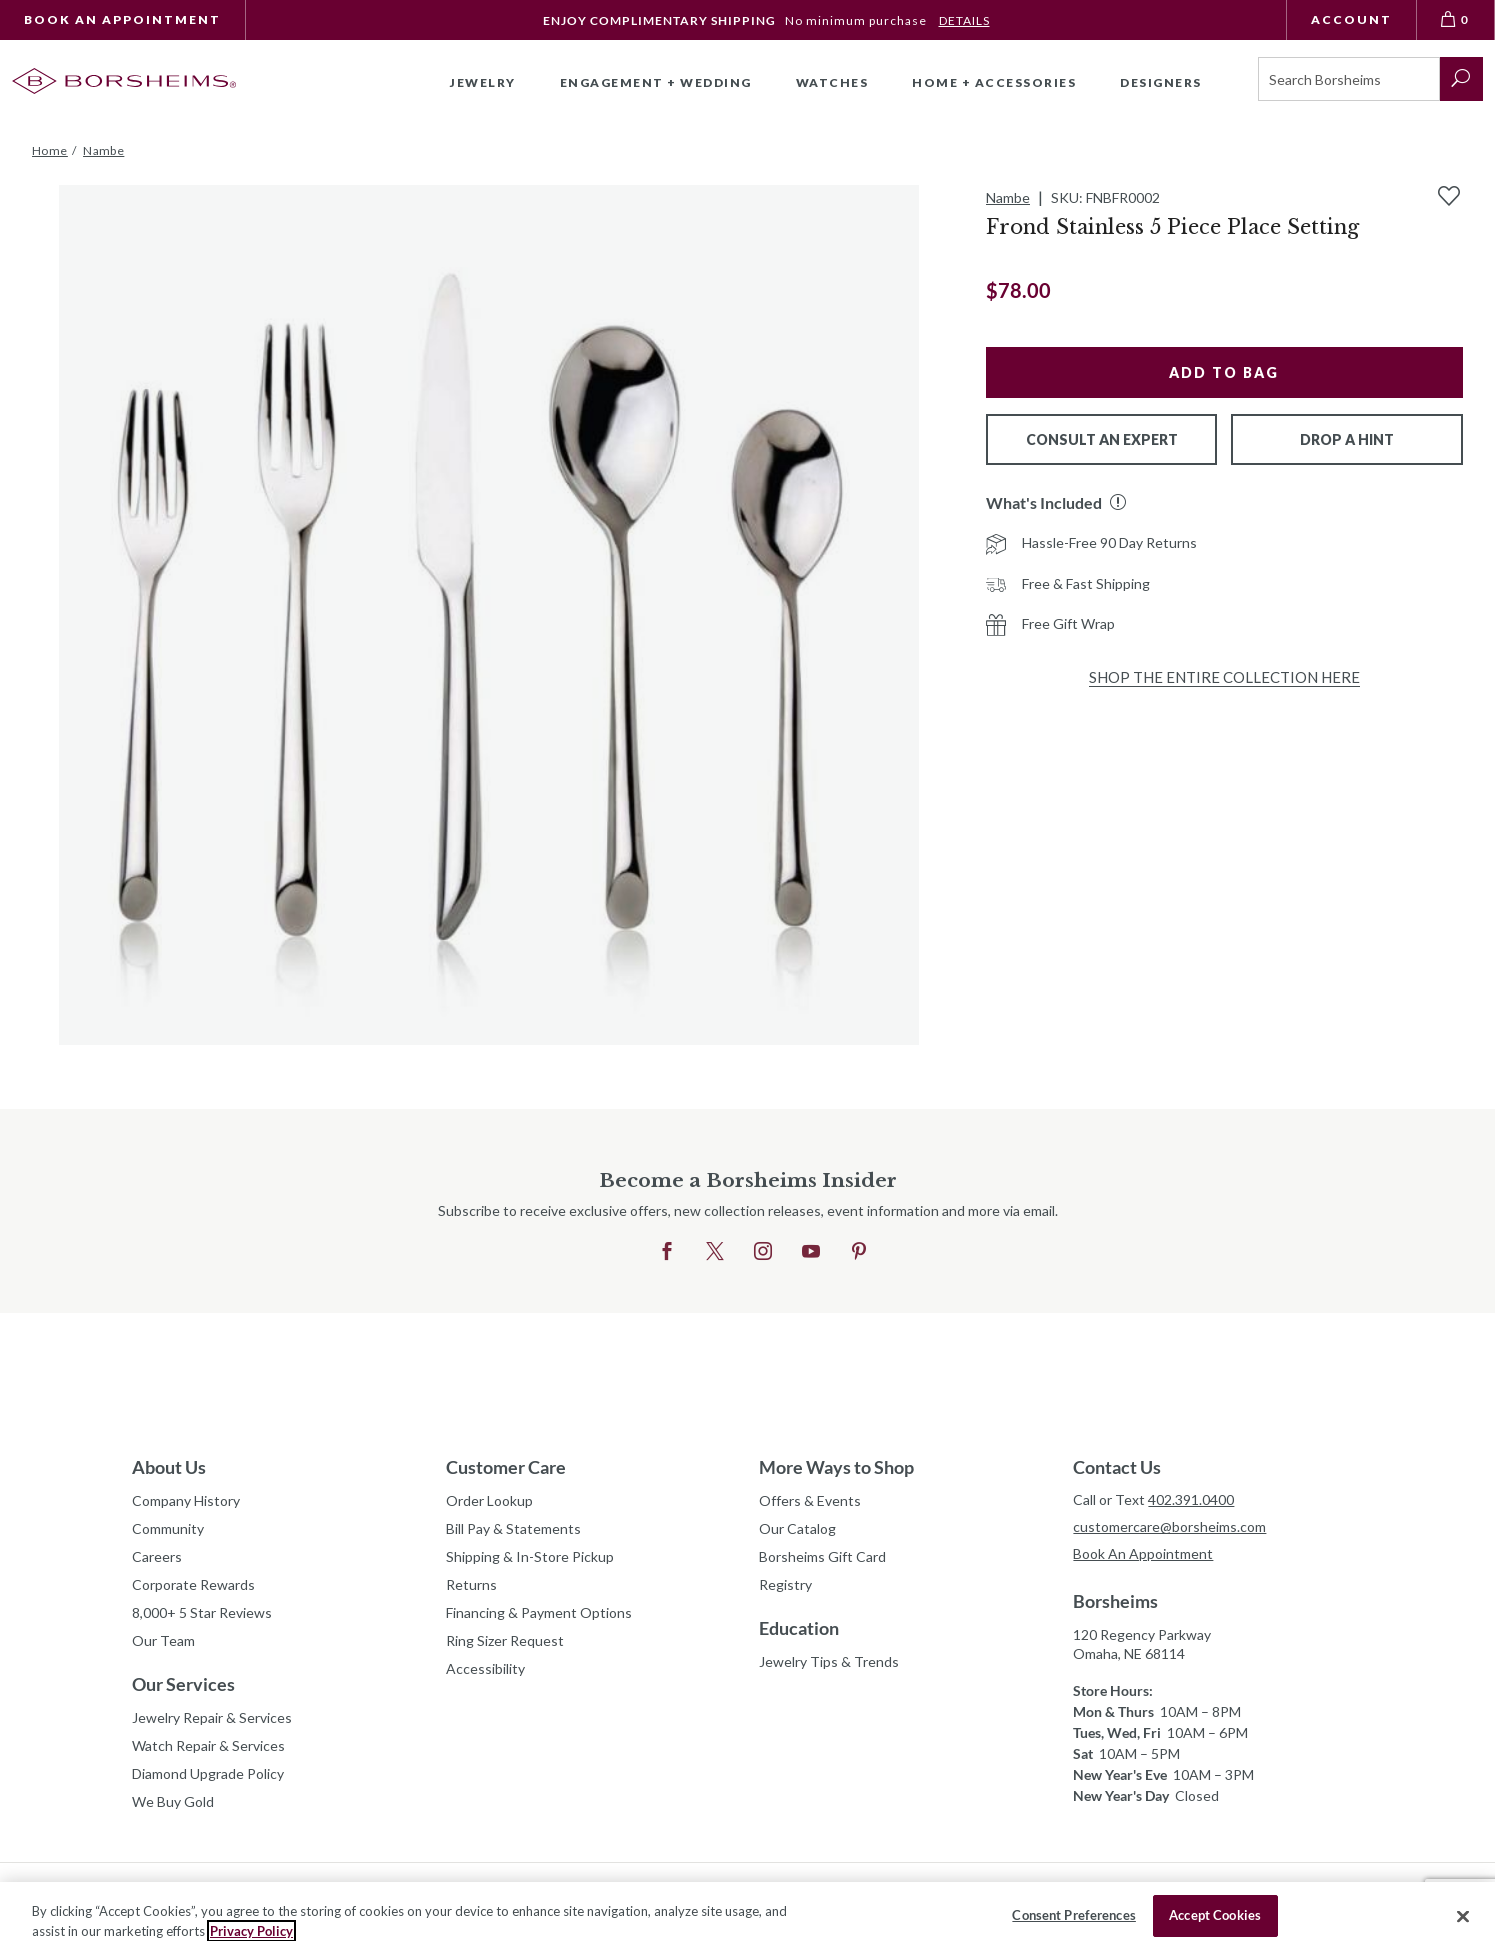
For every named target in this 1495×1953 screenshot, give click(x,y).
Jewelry (483, 82)
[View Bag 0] (1456, 20)
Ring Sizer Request (505, 1640)
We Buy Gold (173, 1801)
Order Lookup (489, 1500)
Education (799, 1628)
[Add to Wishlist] (1449, 196)
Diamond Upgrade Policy (208, 1773)
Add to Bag (1224, 372)
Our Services (183, 1684)
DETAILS (964, 20)
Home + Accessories (994, 82)
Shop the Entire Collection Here (1224, 677)
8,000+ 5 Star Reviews (202, 1612)
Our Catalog (797, 1528)
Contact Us (1117, 1467)
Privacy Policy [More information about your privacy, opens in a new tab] (251, 1931)
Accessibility (485, 1668)
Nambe (1008, 197)
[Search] (1349, 79)
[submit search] (1461, 79)
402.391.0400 (1191, 1499)
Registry (785, 1584)
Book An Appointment (122, 19)
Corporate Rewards (193, 1584)
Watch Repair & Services (208, 1745)
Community (168, 1528)
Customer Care (506, 1467)
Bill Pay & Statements (513, 1526)
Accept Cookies (1215, 1915)
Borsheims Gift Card (822, 1556)
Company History (186, 1500)
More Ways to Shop (836, 1467)
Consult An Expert (1102, 439)
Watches (832, 82)
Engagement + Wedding (656, 82)
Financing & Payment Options (539, 1612)
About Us (169, 1467)
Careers (157, 1556)
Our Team (163, 1640)
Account (1351, 19)
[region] (747, 1917)
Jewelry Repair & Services (212, 1717)
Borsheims (1115, 1601)
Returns (471, 1584)
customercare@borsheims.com (1169, 1526)
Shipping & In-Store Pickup (530, 1556)
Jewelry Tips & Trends (829, 1661)
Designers (1161, 82)
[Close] (1463, 1916)
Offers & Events (810, 1500)
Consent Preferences (1073, 1915)
